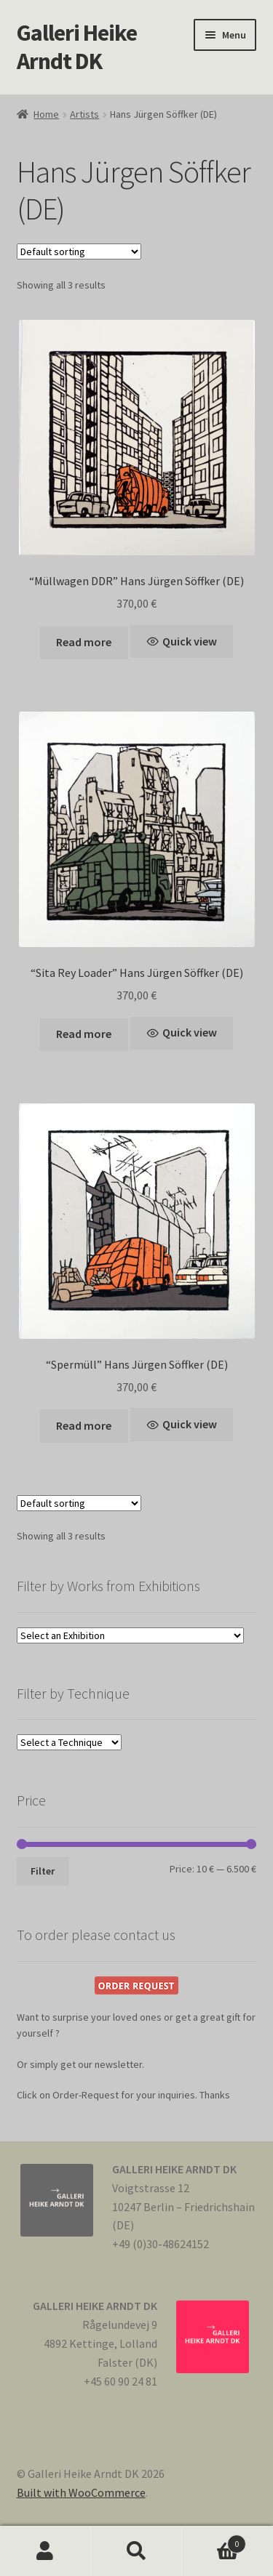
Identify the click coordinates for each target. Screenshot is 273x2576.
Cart (214, 2540)
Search (136, 2551)
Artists (84, 114)
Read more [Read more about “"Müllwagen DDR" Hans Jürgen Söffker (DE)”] (83, 642)
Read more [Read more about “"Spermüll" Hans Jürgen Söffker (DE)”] (83, 1425)
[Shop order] (79, 251)
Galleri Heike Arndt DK (77, 47)
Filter (43, 1870)
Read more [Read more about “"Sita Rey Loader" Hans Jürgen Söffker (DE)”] (83, 1033)
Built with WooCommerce (81, 2492)
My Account (45, 2551)
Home (46, 114)
